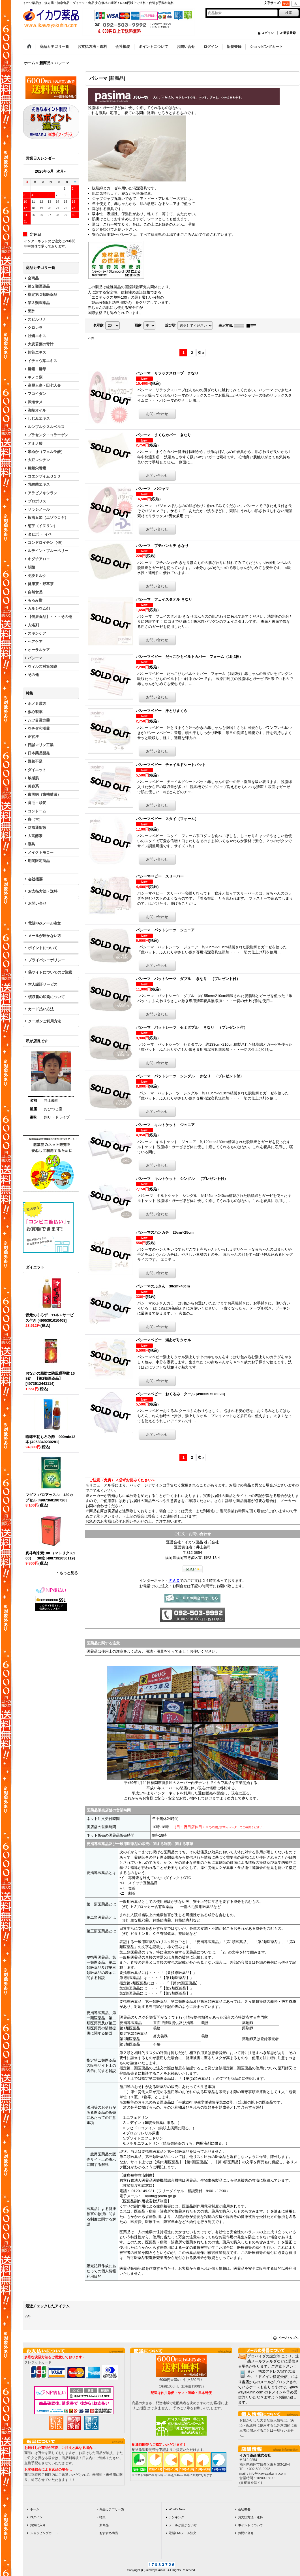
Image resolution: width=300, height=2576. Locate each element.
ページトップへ (288, 2337)
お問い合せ (37, 903)
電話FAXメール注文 (44, 923)
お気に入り (38, 2525)
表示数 (98, 325)
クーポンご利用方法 (44, 1021)
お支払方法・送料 (42, 891)
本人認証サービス (42, 984)
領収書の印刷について (46, 997)
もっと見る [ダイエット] (68, 1573)
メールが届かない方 (44, 936)
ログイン (267, 33)
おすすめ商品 (108, 2533)
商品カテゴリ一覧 (111, 2509)
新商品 (104, 2525)
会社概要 (35, 879)
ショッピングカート (44, 2533)
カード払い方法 (41, 1009)
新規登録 (289, 33)
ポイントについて (42, 948)
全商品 (33, 278)
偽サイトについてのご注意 (50, 972)
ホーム (34, 2509)
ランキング (176, 2517)
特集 (102, 2517)
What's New (177, 2509)
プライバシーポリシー (46, 960)
